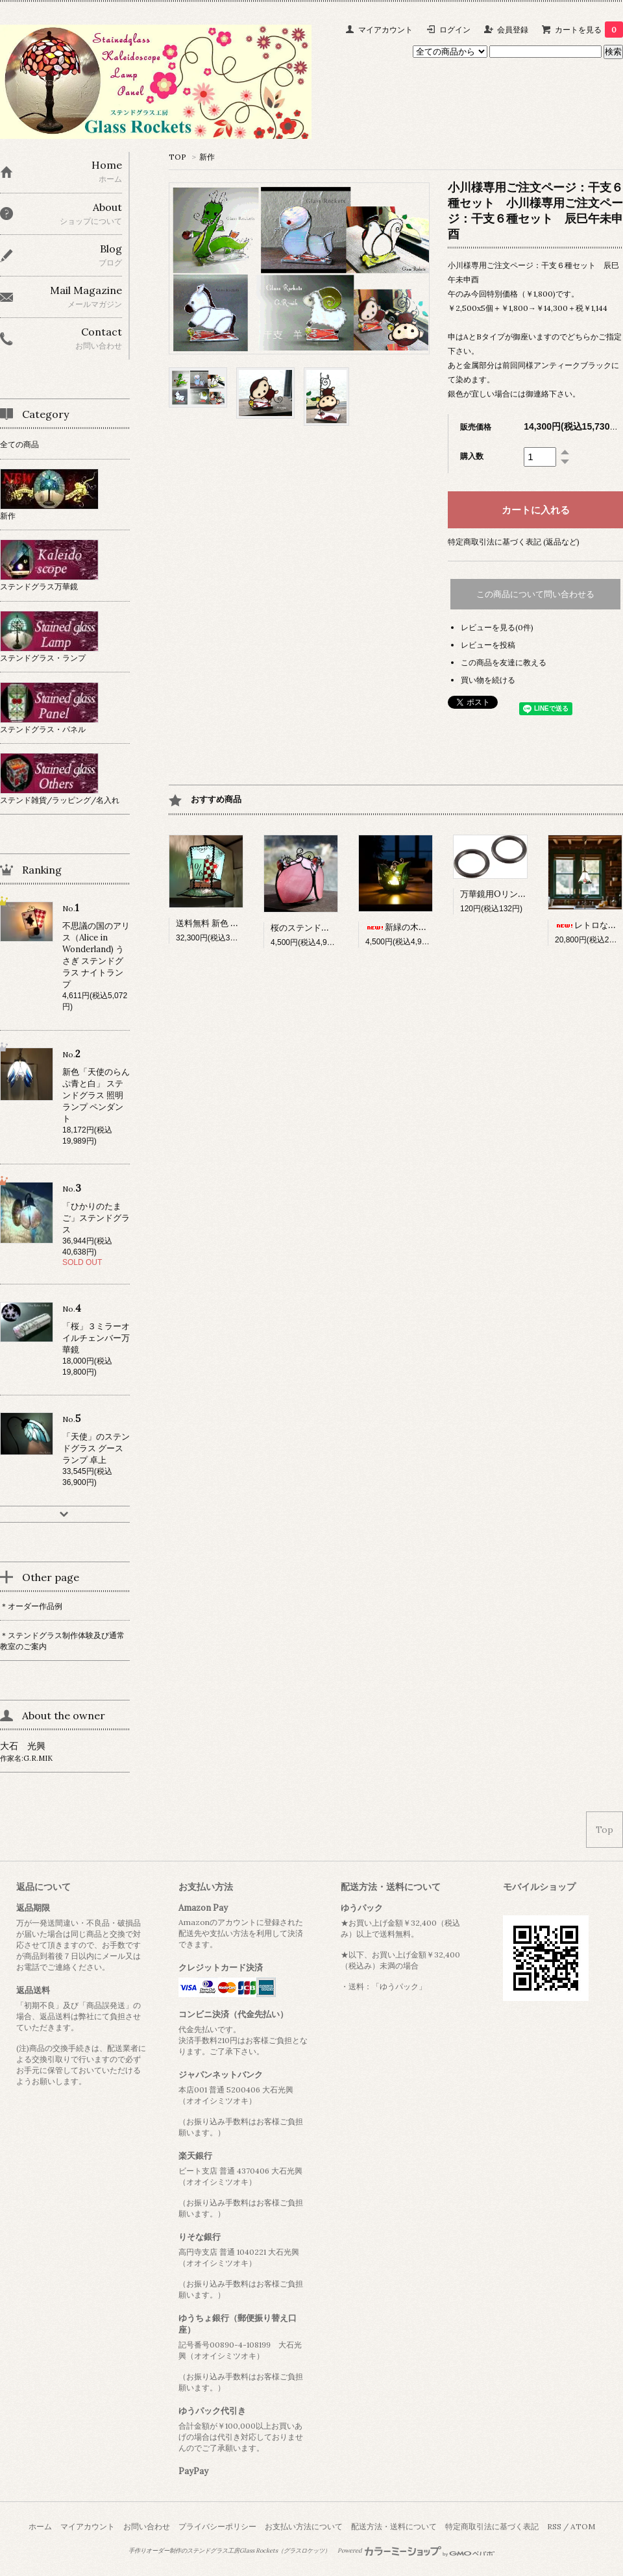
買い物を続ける (488, 680)
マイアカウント (385, 29)
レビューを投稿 (488, 645)
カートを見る (589, 29)
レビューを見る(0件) (497, 627)
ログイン (454, 29)
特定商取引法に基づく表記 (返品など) (514, 541)
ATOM (582, 2526)
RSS (554, 2526)
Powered (416, 2551)
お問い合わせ (146, 2526)
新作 (207, 157)
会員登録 (512, 29)
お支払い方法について (304, 2526)
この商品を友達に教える (503, 662)
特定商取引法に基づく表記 (492, 2526)
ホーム (40, 2526)
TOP (177, 157)
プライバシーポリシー (217, 2526)
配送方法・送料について (394, 2526)
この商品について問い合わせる (535, 594)
